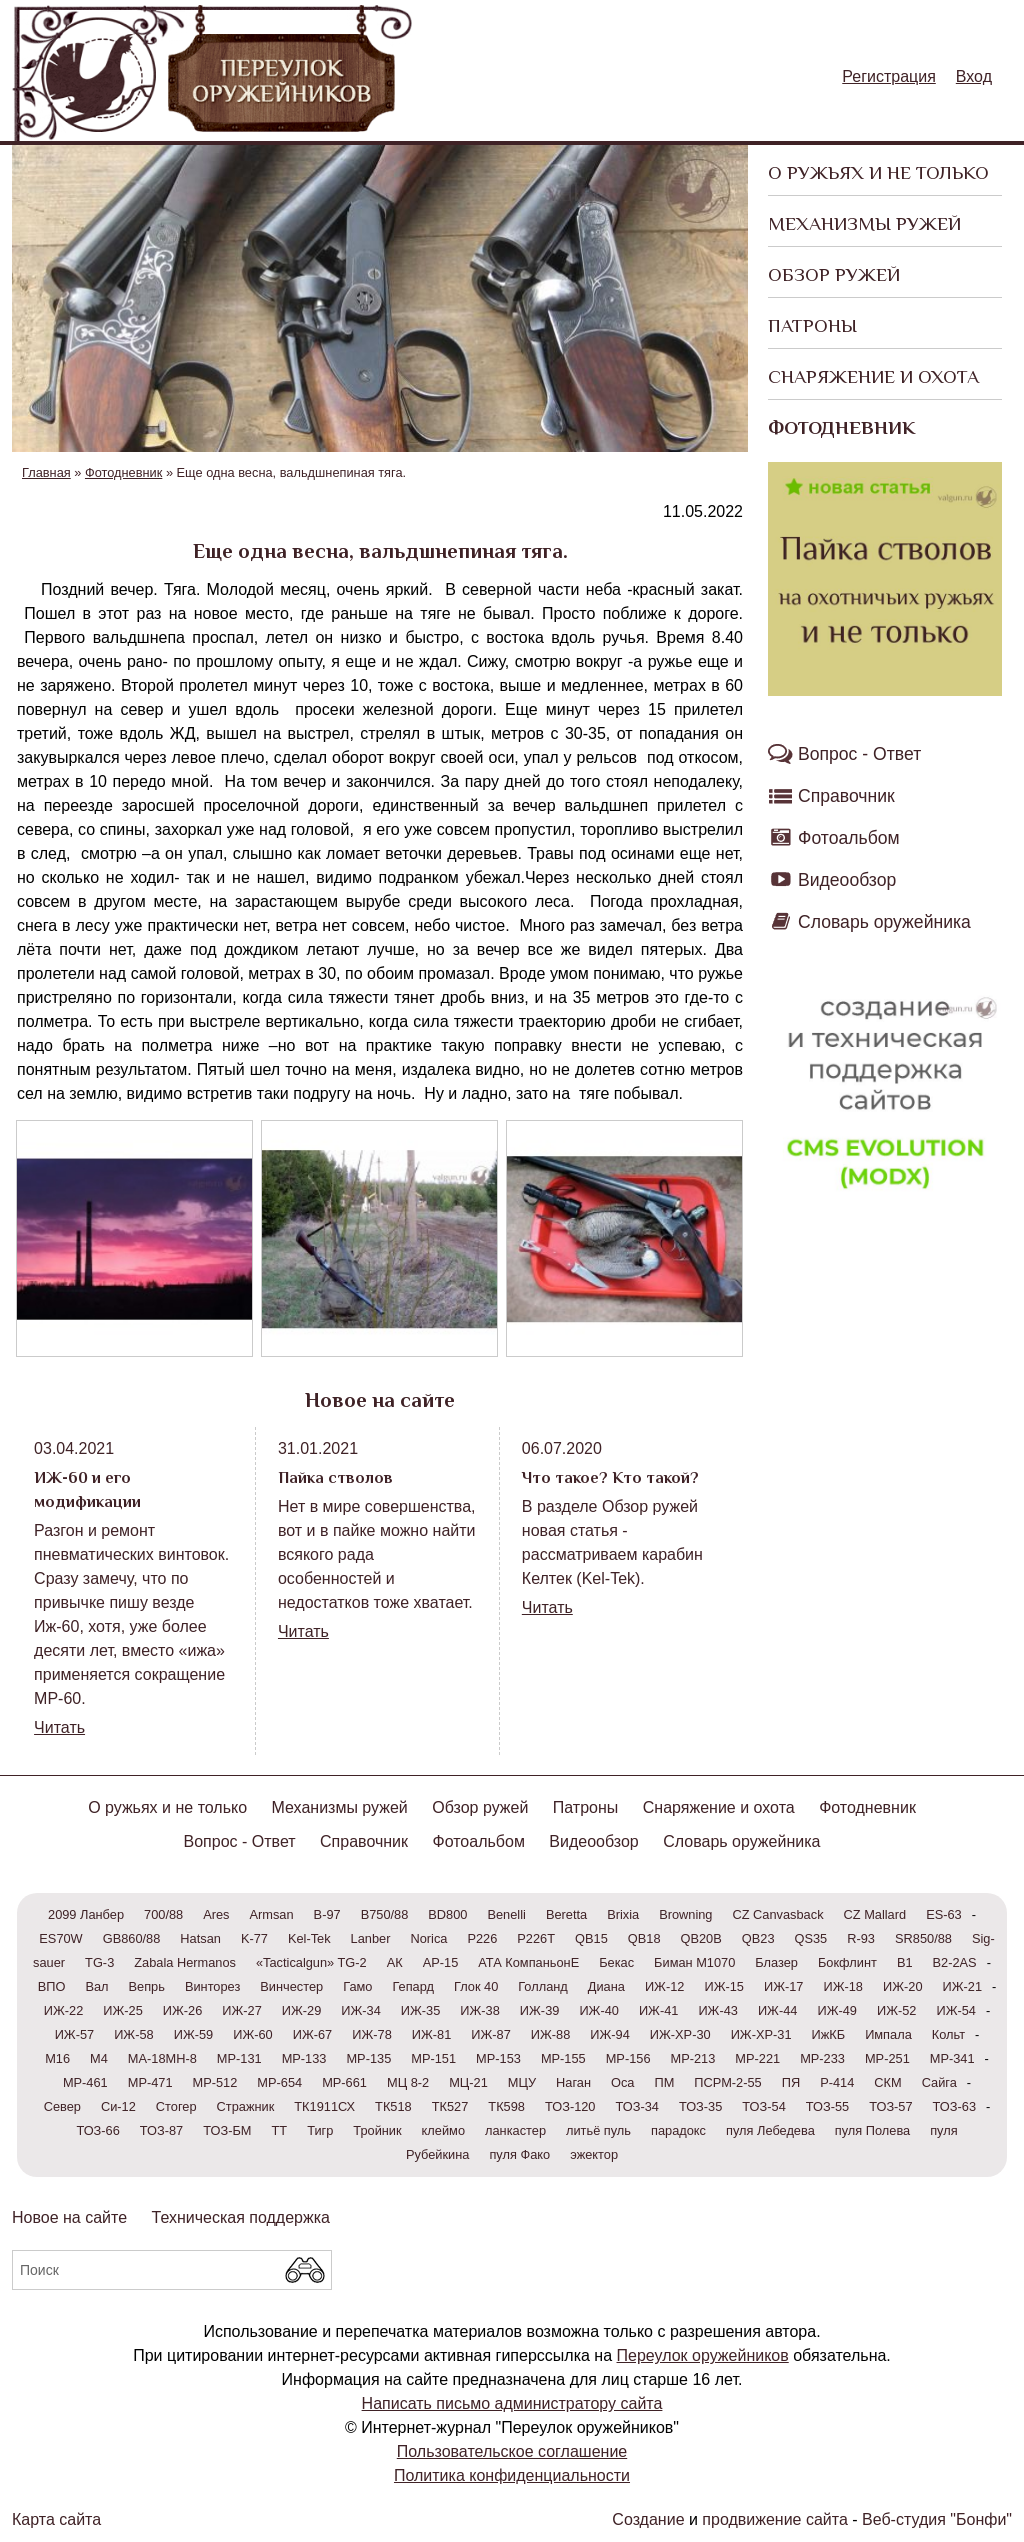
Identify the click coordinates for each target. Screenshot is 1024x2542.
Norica (428, 1938)
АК (395, 1962)
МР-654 (279, 2082)
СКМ (887, 2082)
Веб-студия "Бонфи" (937, 2519)
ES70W (60, 1938)
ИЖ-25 (123, 2010)
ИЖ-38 (480, 2010)
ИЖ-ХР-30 (680, 2034)
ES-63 (944, 1914)
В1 (905, 1962)
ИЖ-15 (724, 1986)
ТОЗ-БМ (227, 2130)
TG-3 (99, 1962)
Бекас (616, 1962)
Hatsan (200, 1938)
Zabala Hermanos (185, 1962)
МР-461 (85, 2082)
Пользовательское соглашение (512, 2451)
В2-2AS (955, 1962)
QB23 (758, 1938)
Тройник (377, 2130)
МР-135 (368, 2058)
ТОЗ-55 (827, 2106)
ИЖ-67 (313, 2034)
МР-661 (344, 2082)
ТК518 (393, 2106)
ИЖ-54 (956, 2010)
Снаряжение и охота (873, 376)
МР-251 (887, 2058)
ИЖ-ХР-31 (761, 2034)
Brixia (623, 1914)
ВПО (52, 1986)
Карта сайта (56, 2519)
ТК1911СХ (324, 2106)
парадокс (678, 2130)
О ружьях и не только (878, 172)
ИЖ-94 (610, 2034)
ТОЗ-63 (954, 2106)
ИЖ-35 (421, 2010)
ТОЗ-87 (161, 2130)
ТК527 (450, 2106)
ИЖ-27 (242, 2010)
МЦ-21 (468, 2082)
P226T (536, 1938)
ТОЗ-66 (97, 2130)
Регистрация (889, 76)
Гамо (357, 1986)
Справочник (846, 796)
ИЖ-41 (659, 2010)
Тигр (320, 2130)
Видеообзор (847, 880)
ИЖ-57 (75, 2034)
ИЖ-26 (183, 2010)
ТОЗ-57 (890, 2106)
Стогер (176, 2106)
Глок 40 (476, 1986)
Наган (573, 2082)
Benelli (506, 1914)
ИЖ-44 (778, 2010)
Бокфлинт (847, 1962)
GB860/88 (132, 1938)
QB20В (701, 1938)
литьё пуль (598, 2130)
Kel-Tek (309, 1938)
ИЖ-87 (491, 2034)
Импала (888, 2034)
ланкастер (515, 2130)
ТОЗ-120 (570, 2106)
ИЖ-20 (903, 1986)
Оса (622, 2082)
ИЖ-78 (372, 2034)
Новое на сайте (69, 2217)
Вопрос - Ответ (859, 754)
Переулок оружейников (703, 2355)
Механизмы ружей (864, 223)
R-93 (861, 1938)
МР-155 (563, 2058)
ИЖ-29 (302, 2010)
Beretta (566, 1914)
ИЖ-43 (718, 2010)
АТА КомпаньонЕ (528, 1962)
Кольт (948, 2034)
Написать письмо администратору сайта (512, 2403)
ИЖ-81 (432, 2034)
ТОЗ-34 (637, 2106)
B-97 (327, 1914)
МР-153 (498, 2058)
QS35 (811, 1938)
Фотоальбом (849, 838)
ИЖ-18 (843, 1986)
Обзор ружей (834, 274)
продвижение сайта (774, 2519)
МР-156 (628, 2058)
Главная (46, 472)
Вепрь (147, 1986)
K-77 (254, 1938)
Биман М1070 (694, 1962)
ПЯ (791, 2082)
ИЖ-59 (194, 2034)
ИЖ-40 (599, 2010)
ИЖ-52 (897, 2010)
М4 (99, 2058)
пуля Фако (519, 2154)
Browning (685, 1914)
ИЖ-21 (963, 1986)
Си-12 (118, 2106)
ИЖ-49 (837, 2010)
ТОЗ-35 (700, 2106)
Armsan (272, 1914)
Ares (216, 1914)
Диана (606, 1986)
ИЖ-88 (551, 2034)
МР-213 (693, 2058)
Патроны (812, 325)
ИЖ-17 (784, 1986)
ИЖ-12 (665, 1986)
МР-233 (822, 2058)
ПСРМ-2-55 (727, 2082)
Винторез (212, 1986)
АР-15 (441, 1962)
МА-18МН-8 (162, 2058)
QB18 (644, 1938)
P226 (482, 1938)
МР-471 (150, 2082)
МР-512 (215, 2082)
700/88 (163, 1914)
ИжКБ (829, 2034)
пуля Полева (872, 2130)
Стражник (246, 2106)
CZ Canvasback (778, 1914)
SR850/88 (923, 1938)
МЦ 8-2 (408, 2082)
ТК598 (506, 2106)
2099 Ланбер (86, 1914)
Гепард (413, 1986)
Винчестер (291, 1986)
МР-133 (304, 2058)
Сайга (939, 2082)
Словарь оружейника (884, 922)
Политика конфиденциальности (512, 2475)
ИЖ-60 (253, 2034)
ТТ (279, 2130)
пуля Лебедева (770, 2130)
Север (62, 2106)
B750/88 (385, 1914)
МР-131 (239, 2058)
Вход (974, 76)
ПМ (664, 2082)
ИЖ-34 (361, 2010)
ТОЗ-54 (763, 2106)
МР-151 (433, 2058)
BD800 (447, 1914)
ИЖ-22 (64, 2010)
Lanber (371, 1938)
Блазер (776, 1962)
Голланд (543, 1986)
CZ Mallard (875, 1914)
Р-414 (837, 2082)
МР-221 (757, 2058)
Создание (648, 2519)
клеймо (443, 2130)
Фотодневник (842, 427)
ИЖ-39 (540, 2010)
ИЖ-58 (134, 2034)
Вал (96, 1986)
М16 (57, 2058)
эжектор (594, 2154)
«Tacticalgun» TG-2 (311, 1962)
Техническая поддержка (241, 2217)
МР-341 (952, 2058)
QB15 (591, 1938)
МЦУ (522, 2082)
